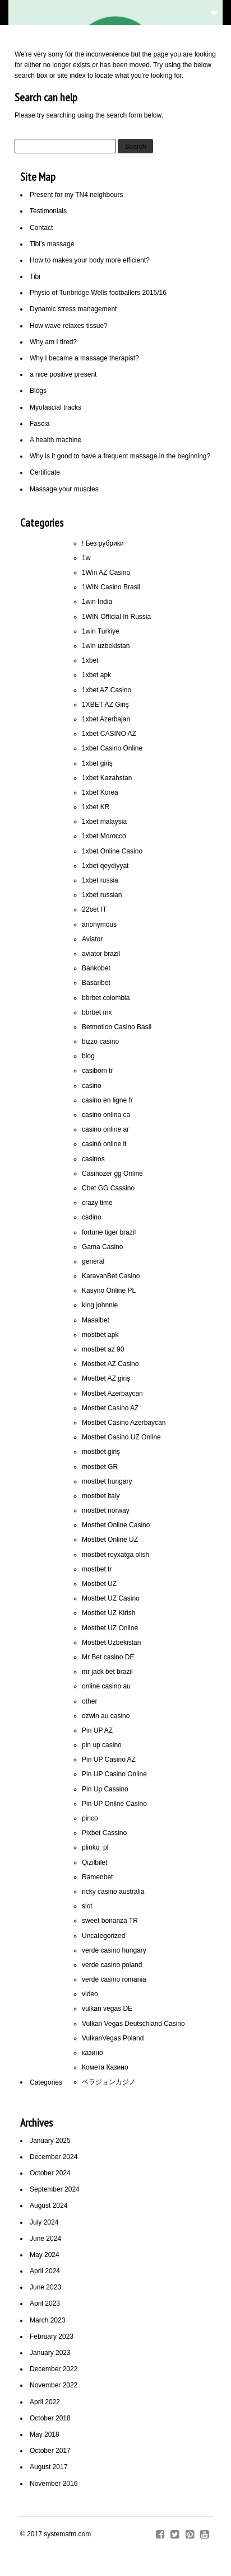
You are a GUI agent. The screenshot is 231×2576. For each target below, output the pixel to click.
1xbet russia (100, 880)
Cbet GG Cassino (108, 1188)
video (90, 1994)
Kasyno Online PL (109, 1290)
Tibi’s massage (52, 244)
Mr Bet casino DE (108, 1657)
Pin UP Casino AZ (109, 1759)
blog (88, 1056)
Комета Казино (105, 2067)
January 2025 (50, 2141)
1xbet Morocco (104, 836)
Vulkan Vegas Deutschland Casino (133, 2024)
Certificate (45, 472)
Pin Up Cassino (105, 1789)
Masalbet (95, 1320)
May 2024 (44, 2255)
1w (86, 558)
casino (91, 1086)
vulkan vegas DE (107, 2008)
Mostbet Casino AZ (110, 1408)
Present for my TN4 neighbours (76, 195)
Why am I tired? (53, 342)
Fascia (39, 424)
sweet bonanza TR (110, 1921)
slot (87, 1906)
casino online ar (105, 1129)
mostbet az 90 (103, 1349)
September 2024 (55, 2189)
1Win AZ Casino (106, 572)
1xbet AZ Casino (106, 690)
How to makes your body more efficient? (90, 260)
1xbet (90, 660)
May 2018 (44, 2434)
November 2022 (53, 2385)
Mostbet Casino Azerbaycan (123, 1423)
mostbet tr (97, 1569)
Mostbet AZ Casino (110, 1364)
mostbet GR (100, 1467)
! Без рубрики (103, 543)
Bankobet (96, 968)
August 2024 (48, 2205)
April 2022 (45, 2402)
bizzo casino (100, 1041)
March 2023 (47, 2320)
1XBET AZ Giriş (105, 704)
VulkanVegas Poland (113, 2038)
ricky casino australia (113, 1891)
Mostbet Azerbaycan (112, 1393)
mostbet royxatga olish (115, 1555)
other (89, 1701)
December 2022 (53, 2369)
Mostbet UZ (99, 1584)
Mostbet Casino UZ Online (121, 1437)
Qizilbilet (94, 1862)
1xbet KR (95, 807)
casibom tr (97, 1070)
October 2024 (50, 2173)
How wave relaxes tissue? (69, 326)
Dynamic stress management (73, 309)
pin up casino (102, 1745)
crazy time (97, 1203)
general (93, 1261)
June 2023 (45, 2287)
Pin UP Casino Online (114, 1774)
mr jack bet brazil (107, 1672)
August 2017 (48, 2467)
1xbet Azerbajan (106, 719)
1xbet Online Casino (112, 851)
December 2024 (53, 2157)
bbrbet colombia (106, 998)
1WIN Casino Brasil (111, 587)
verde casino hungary (114, 1950)
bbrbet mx (97, 1012)
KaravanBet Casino (111, 1276)
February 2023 (51, 2336)
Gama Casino (102, 1247)
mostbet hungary (107, 1481)
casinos (93, 1159)
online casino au (106, 1686)
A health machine (55, 440)
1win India (97, 602)
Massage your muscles (64, 489)
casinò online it (104, 1144)
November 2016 (53, 2484)
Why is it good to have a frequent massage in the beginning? (120, 456)
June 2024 (45, 2238)
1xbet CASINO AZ (109, 734)
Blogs (38, 391)
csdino (91, 1217)
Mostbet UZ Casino (111, 1598)
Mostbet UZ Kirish (108, 1613)
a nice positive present (63, 374)
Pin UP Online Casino (114, 1804)
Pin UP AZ (97, 1730)
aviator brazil (101, 954)
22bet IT (94, 909)
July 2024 (44, 2222)
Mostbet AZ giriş (106, 1378)
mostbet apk (100, 1335)
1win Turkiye (100, 631)
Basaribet (96, 983)
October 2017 (50, 2451)
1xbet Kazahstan (107, 778)
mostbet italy (100, 1496)
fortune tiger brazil (109, 1232)
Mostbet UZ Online (110, 1628)
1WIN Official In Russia (116, 617)
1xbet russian (102, 895)
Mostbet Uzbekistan (111, 1642)
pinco (90, 1818)
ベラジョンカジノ (109, 2082)
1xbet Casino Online (112, 748)
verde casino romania (114, 1979)
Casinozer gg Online (112, 1173)
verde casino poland (112, 1965)
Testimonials (48, 211)
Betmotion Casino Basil (116, 1027)
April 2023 (45, 2303)
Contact (41, 228)
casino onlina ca (106, 1115)
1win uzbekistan (106, 646)
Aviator (92, 939)
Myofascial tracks (55, 407)
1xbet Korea (100, 792)
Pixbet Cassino (104, 1833)
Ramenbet (97, 1877)
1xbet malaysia (104, 821)
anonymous (99, 924)
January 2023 (50, 2353)
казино (92, 2053)
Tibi (35, 276)
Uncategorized (103, 1936)
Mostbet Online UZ (110, 1539)
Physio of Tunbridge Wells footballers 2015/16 (98, 293)
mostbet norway (106, 1510)
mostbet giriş (101, 1452)
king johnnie (100, 1305)
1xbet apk (96, 675)
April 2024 (45, 2271)
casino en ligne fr (107, 1100)
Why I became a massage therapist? (84, 358)
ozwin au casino (106, 1716)
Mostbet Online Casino (116, 1525)
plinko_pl (95, 1847)
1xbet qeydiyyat (105, 866)
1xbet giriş (97, 763)
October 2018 (50, 2418)
